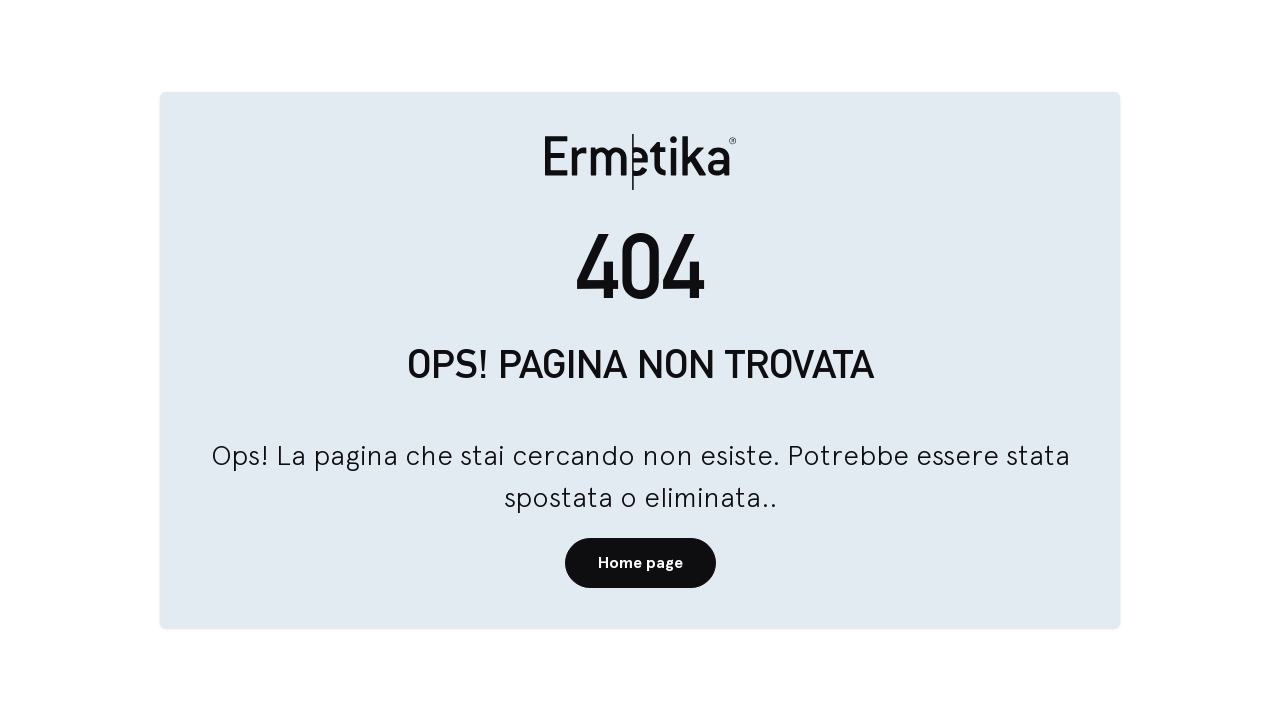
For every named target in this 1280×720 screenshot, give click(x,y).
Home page (640, 562)
